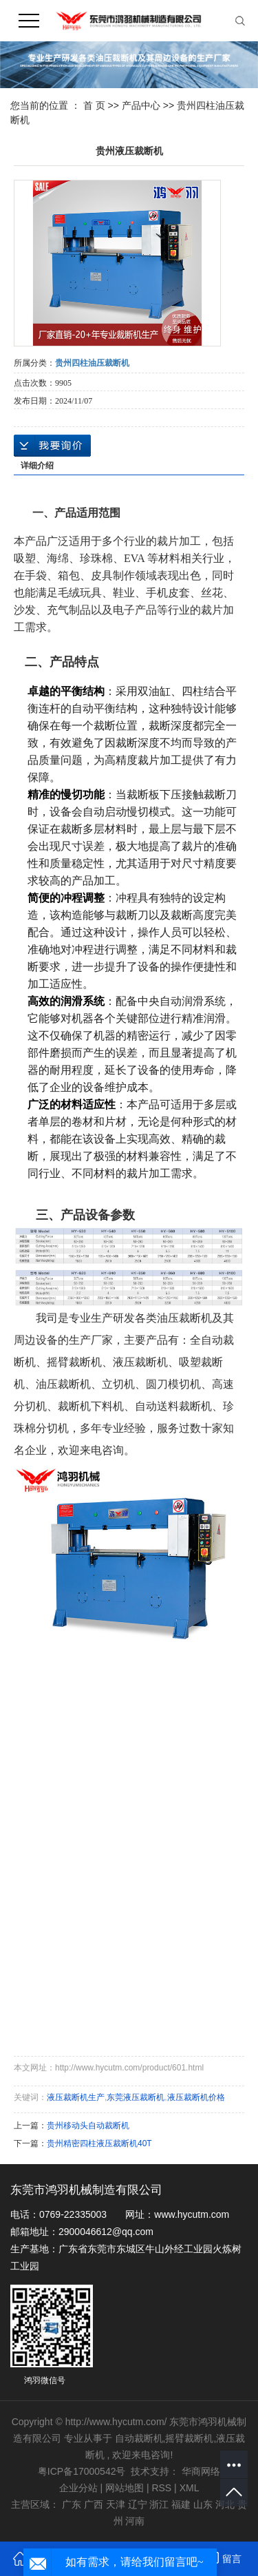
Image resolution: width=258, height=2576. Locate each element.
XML (190, 2487)
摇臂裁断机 (189, 2438)
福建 (181, 2504)
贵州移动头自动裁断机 (88, 2125)
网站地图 (126, 2487)
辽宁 (137, 2504)
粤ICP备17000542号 (82, 2471)
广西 (93, 2504)
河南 (134, 2520)
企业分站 (78, 2487)
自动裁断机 (139, 2438)
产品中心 (141, 105)
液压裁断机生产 (76, 2097)
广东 (71, 2504)
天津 (115, 2504)
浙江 (159, 2504)
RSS (161, 2487)
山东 (203, 2504)
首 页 (94, 105)
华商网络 (201, 2471)
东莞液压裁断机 (135, 2097)
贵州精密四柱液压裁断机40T (99, 2143)
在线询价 (52, 446)
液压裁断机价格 (196, 2097)
